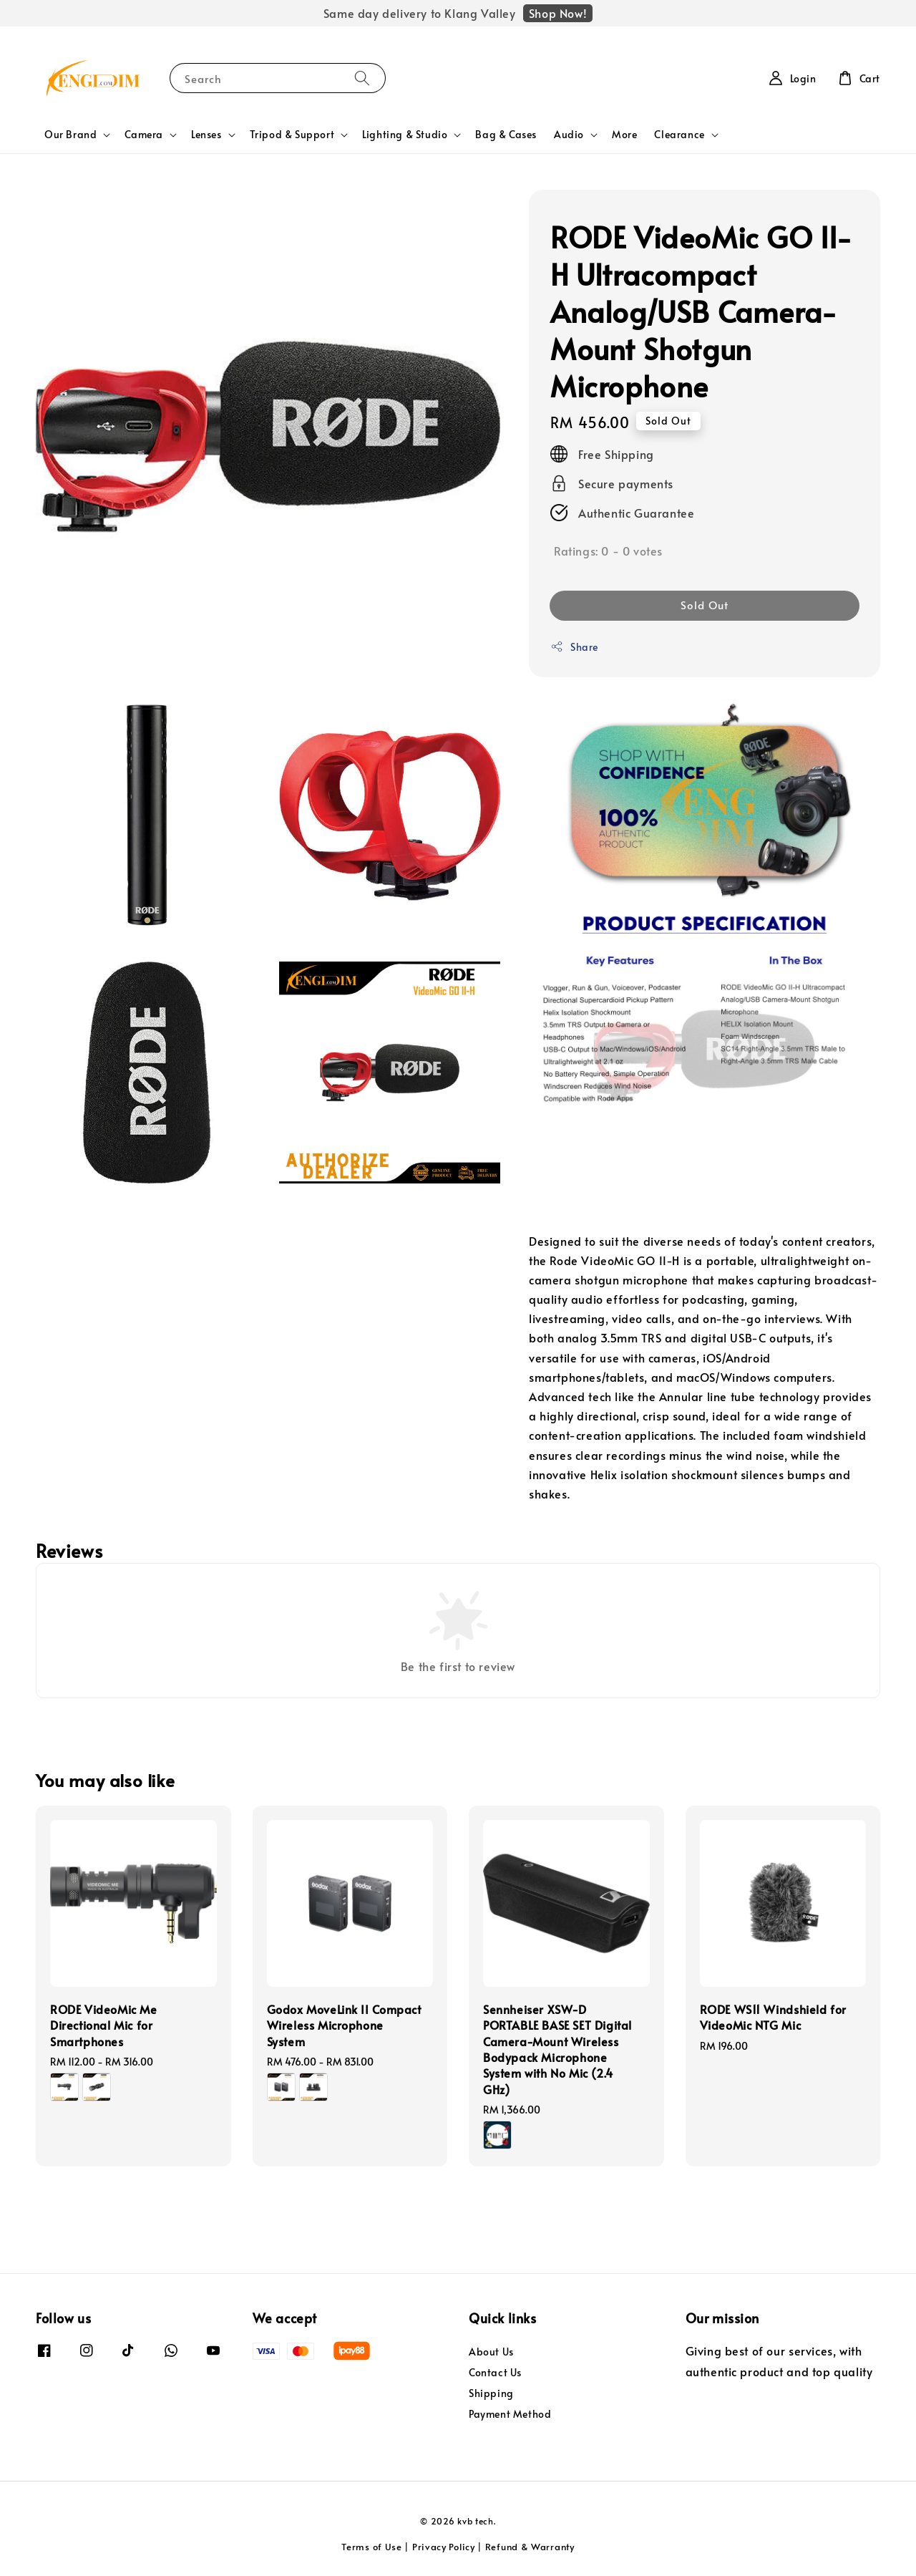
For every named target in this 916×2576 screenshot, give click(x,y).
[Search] (362, 78)
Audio (569, 134)
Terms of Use (371, 2546)
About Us (491, 2351)
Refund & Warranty (530, 2546)
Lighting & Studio (404, 134)
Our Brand (70, 134)
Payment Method (510, 2414)
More (624, 134)
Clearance (679, 134)
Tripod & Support (292, 134)
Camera (144, 134)
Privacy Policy (443, 2546)
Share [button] (574, 647)
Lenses (206, 134)
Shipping (491, 2393)
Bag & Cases (506, 134)
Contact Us (495, 2372)
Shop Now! (558, 13)
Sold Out (705, 604)
